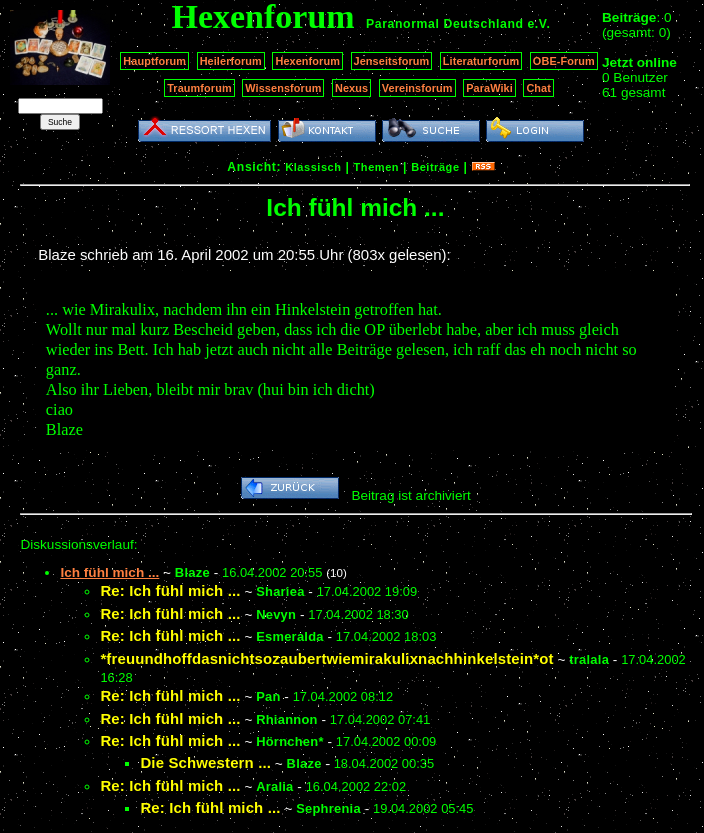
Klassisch (313, 167)
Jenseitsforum (392, 61)
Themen (376, 167)
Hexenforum (307, 61)
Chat (538, 88)
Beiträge (435, 167)
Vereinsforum (417, 88)
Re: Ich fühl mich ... (170, 590)
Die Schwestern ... (205, 762)
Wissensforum (283, 88)
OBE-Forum (564, 61)
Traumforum (199, 88)
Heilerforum (231, 61)
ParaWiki (489, 88)
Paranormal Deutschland (445, 24)
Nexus (351, 88)
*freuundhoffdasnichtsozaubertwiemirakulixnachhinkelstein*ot (326, 658)
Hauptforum (154, 61)
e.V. (538, 24)
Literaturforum (481, 61)
